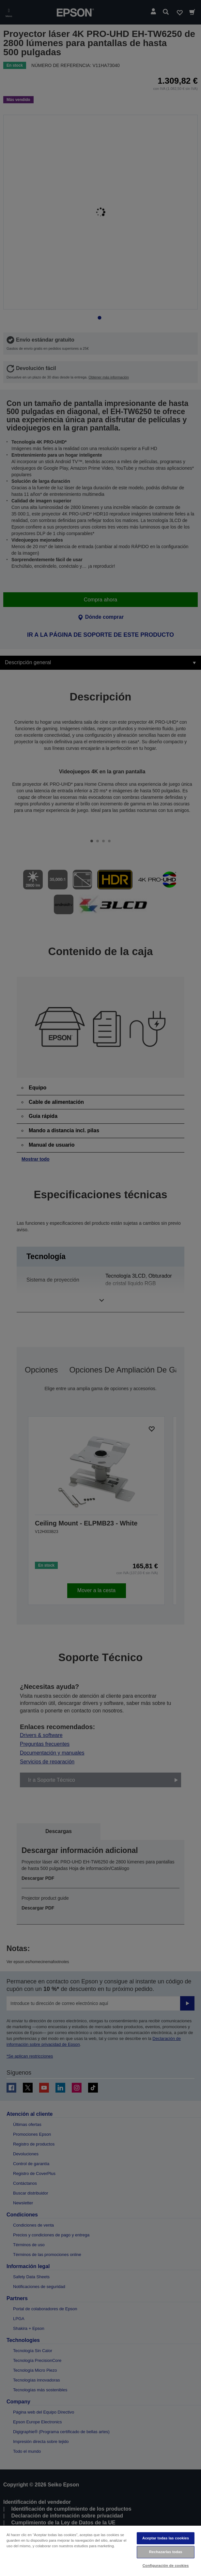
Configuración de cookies (166, 2566)
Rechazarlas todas (165, 2552)
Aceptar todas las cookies (165, 2538)
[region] (100, 2550)
